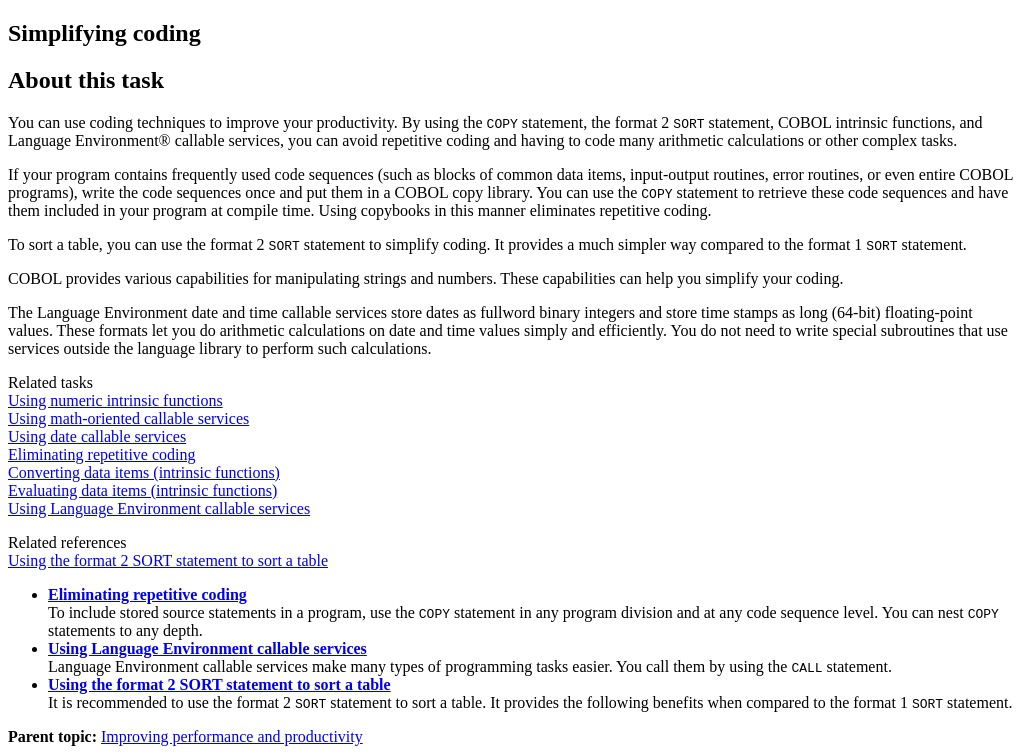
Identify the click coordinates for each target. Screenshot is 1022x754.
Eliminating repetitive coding (102, 454)
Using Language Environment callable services (159, 508)
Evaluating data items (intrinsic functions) (142, 490)
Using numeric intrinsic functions (115, 400)
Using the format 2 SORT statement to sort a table (168, 560)
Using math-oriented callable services (128, 418)
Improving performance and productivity (232, 736)
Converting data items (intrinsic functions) (144, 472)
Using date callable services (97, 436)
